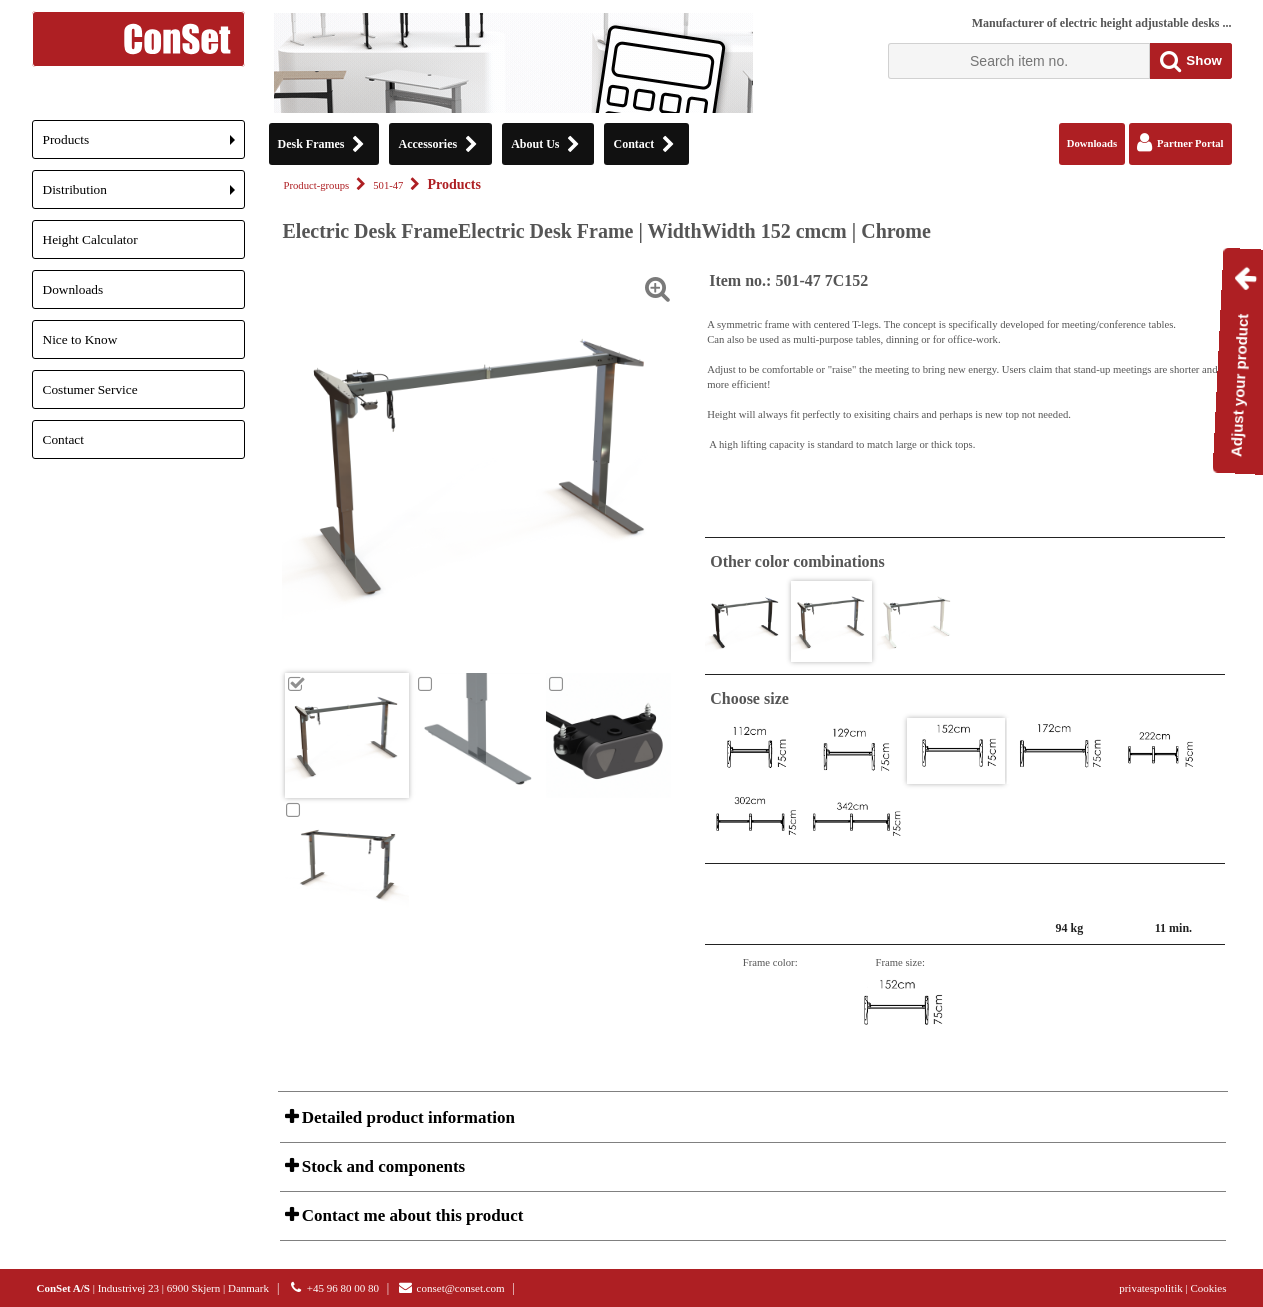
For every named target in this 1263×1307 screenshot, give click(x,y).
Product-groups (317, 185)
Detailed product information (406, 1117)
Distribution (144, 195)
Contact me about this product (411, 1215)
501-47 (388, 185)
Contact (63, 439)
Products (144, 145)
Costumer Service (90, 389)
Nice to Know (80, 339)
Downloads (73, 289)
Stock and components (382, 1166)
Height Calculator (90, 239)
